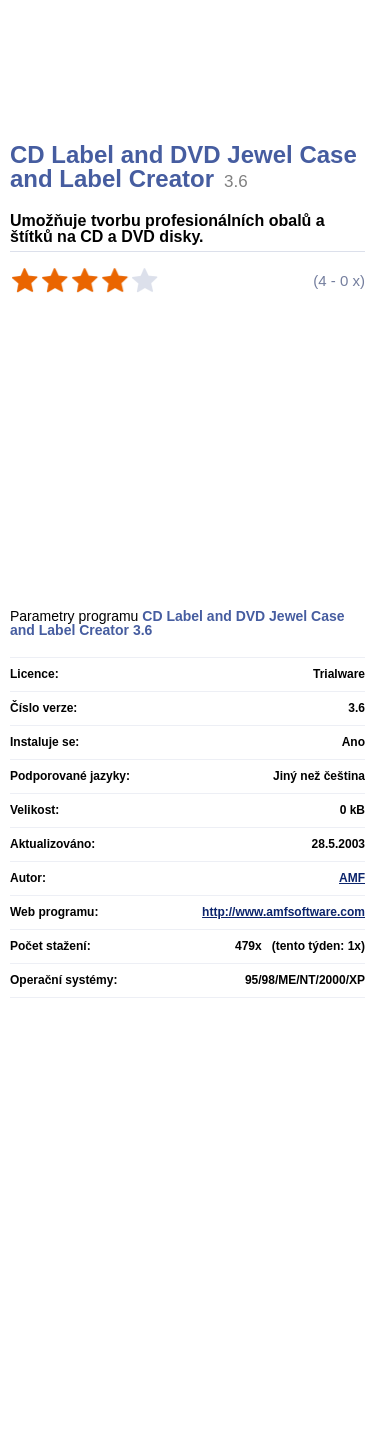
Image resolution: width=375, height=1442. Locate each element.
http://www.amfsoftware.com (283, 912)
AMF (352, 878)
